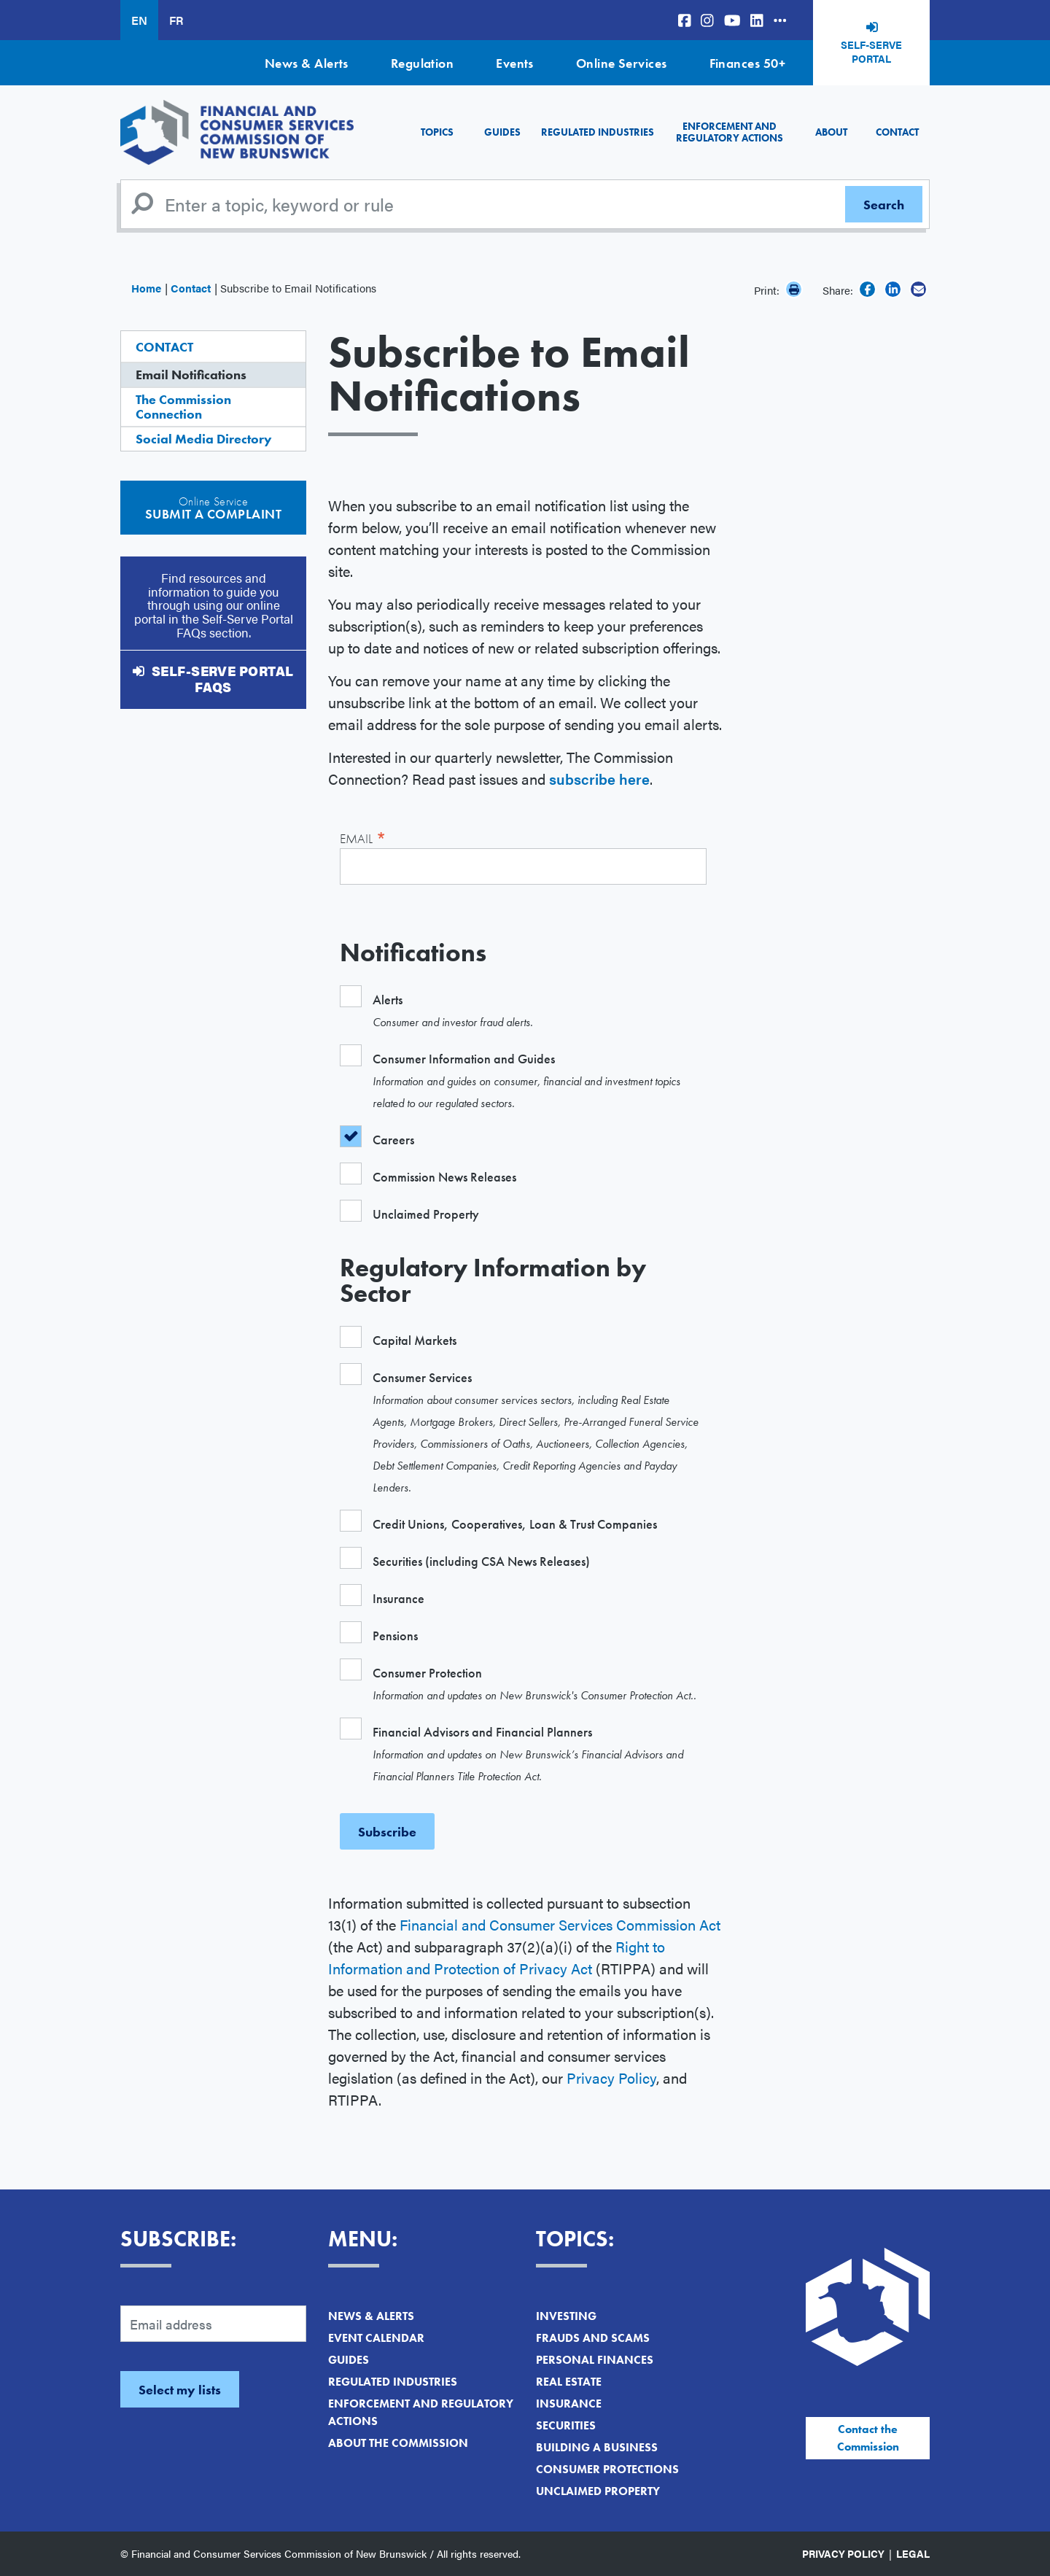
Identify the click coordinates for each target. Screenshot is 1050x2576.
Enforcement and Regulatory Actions (729, 132)
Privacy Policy (611, 2077)
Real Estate (569, 2381)
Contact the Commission (868, 2437)
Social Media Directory (204, 438)
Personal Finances (594, 2359)
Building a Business (597, 2447)
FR (176, 20)
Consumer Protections (607, 2469)
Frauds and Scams (593, 2338)
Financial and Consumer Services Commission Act (560, 1924)
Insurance (569, 2403)
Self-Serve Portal (871, 51)
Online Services (621, 63)
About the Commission (398, 2443)
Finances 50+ (747, 63)
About (831, 132)
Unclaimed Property (598, 2491)
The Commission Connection (183, 406)
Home (146, 287)
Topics (437, 132)
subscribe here (599, 778)
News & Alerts (307, 63)
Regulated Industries (597, 132)
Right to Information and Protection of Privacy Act (496, 1957)
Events (515, 63)
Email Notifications (191, 374)
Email (363, 836)
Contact (897, 132)
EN (139, 20)
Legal (913, 2553)
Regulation (422, 63)
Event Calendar (376, 2338)
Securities (566, 2425)
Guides (502, 132)
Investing (566, 2316)
